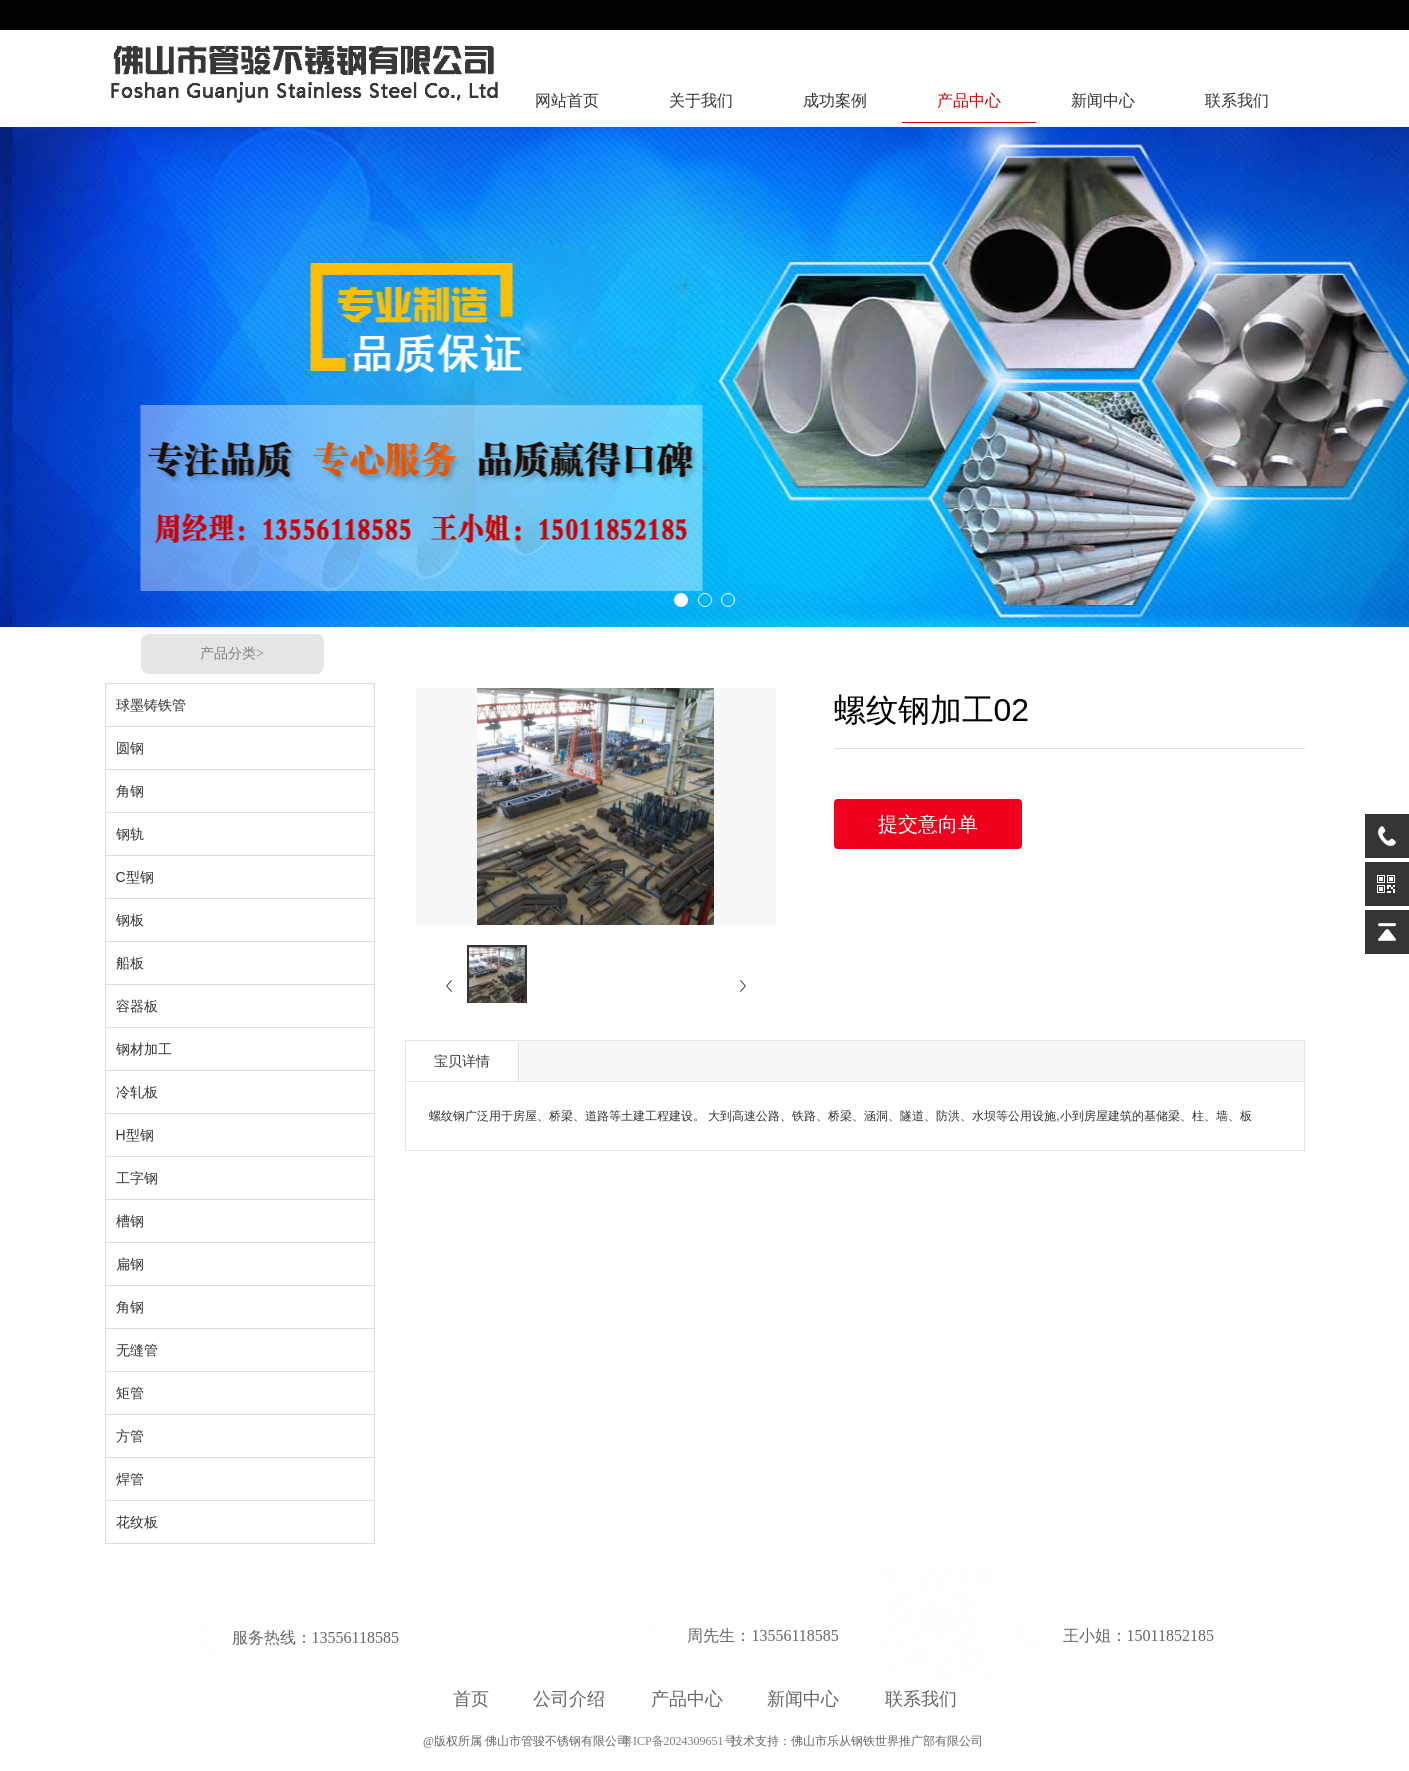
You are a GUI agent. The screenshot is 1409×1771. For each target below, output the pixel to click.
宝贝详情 (462, 1061)
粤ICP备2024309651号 (677, 1741)
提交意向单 (928, 824)
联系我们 (1237, 100)
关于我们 (701, 100)
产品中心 (969, 100)
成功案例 (835, 100)
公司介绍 (569, 1699)
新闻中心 (1103, 100)
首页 (471, 1699)
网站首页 (567, 100)
